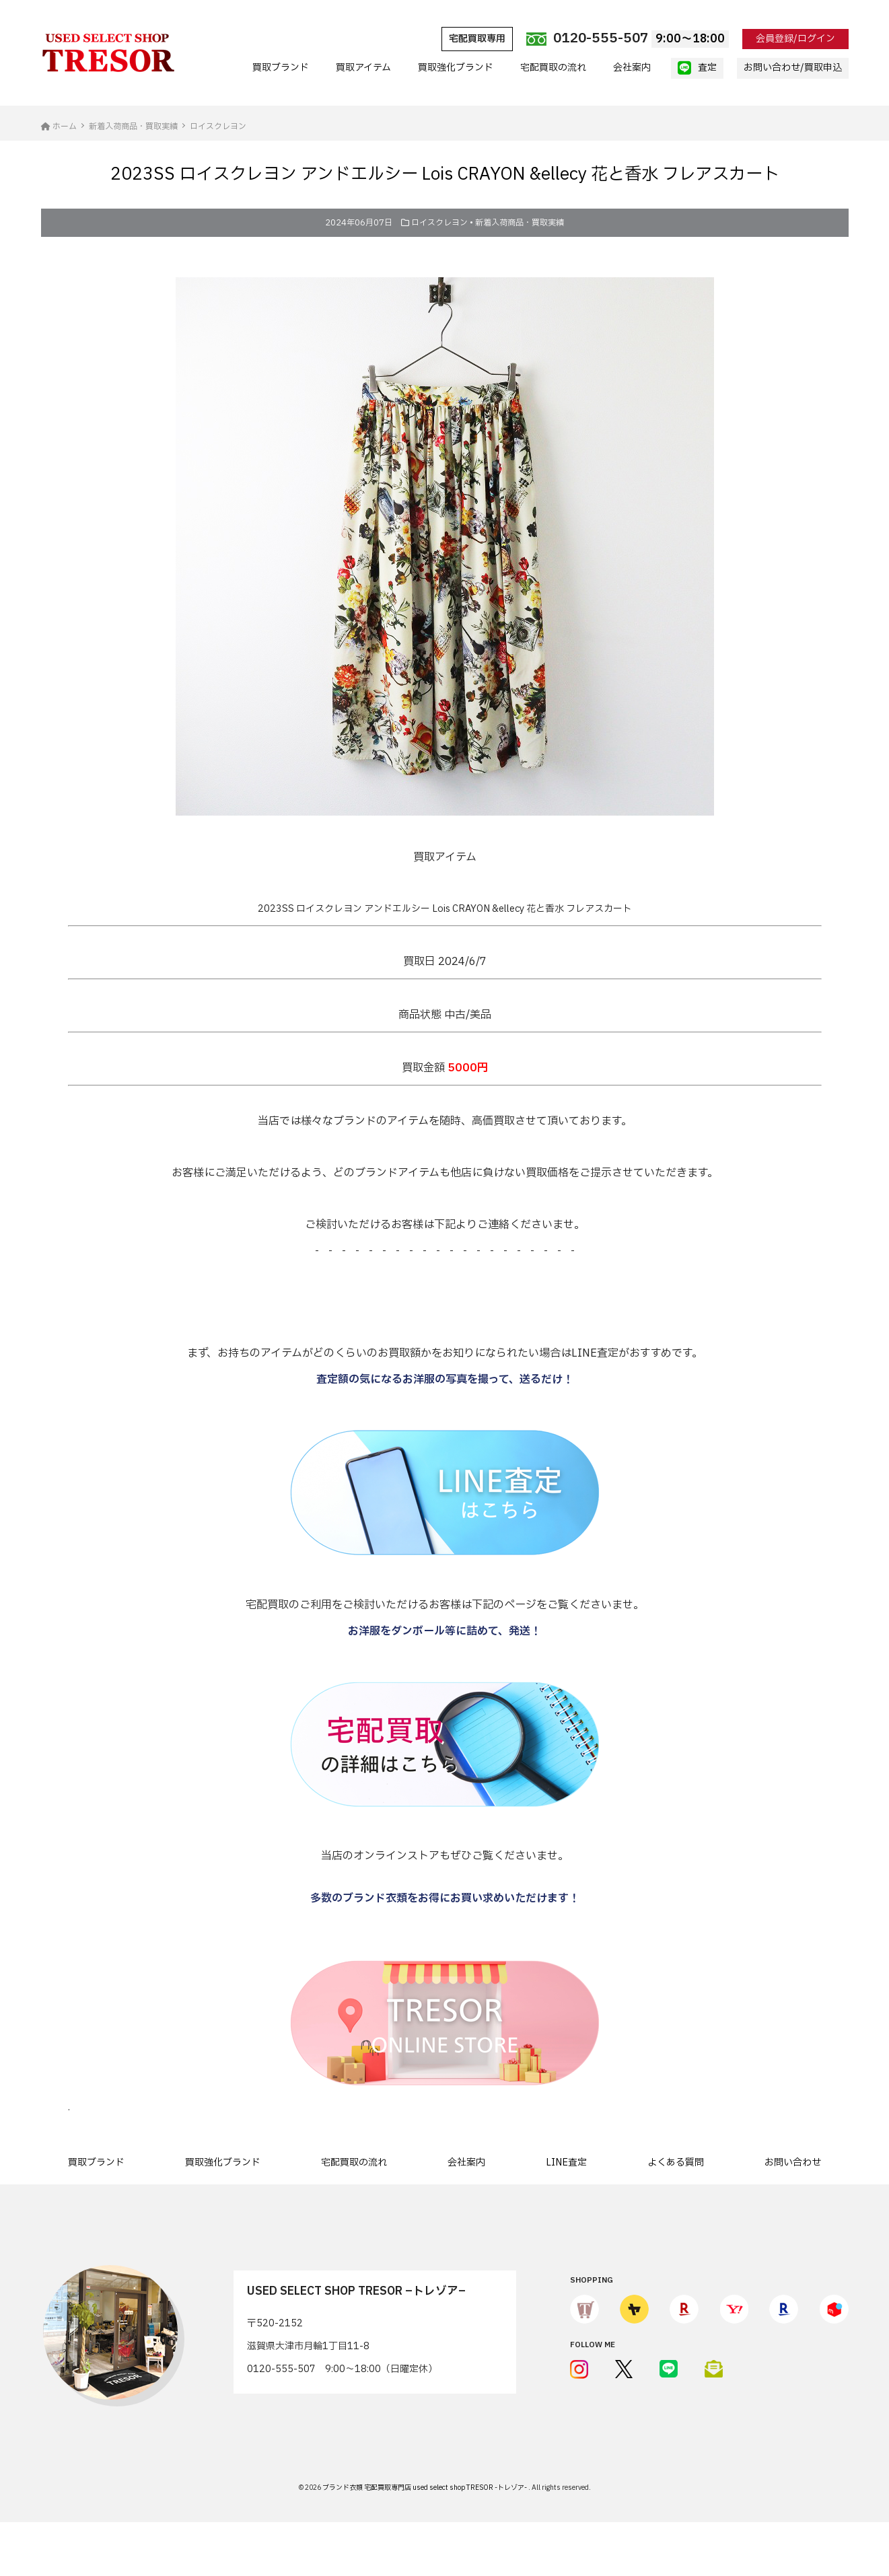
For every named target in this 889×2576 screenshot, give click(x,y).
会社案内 (632, 68)
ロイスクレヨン (439, 223)
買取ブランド (280, 68)
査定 (697, 68)
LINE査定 (566, 2162)
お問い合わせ (792, 2162)
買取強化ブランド (455, 68)
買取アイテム (363, 68)
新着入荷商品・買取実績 (519, 223)
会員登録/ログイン (795, 39)
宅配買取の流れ (553, 68)
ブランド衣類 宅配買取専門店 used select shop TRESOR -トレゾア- (425, 2487)
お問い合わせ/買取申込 (793, 68)
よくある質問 (675, 2162)
